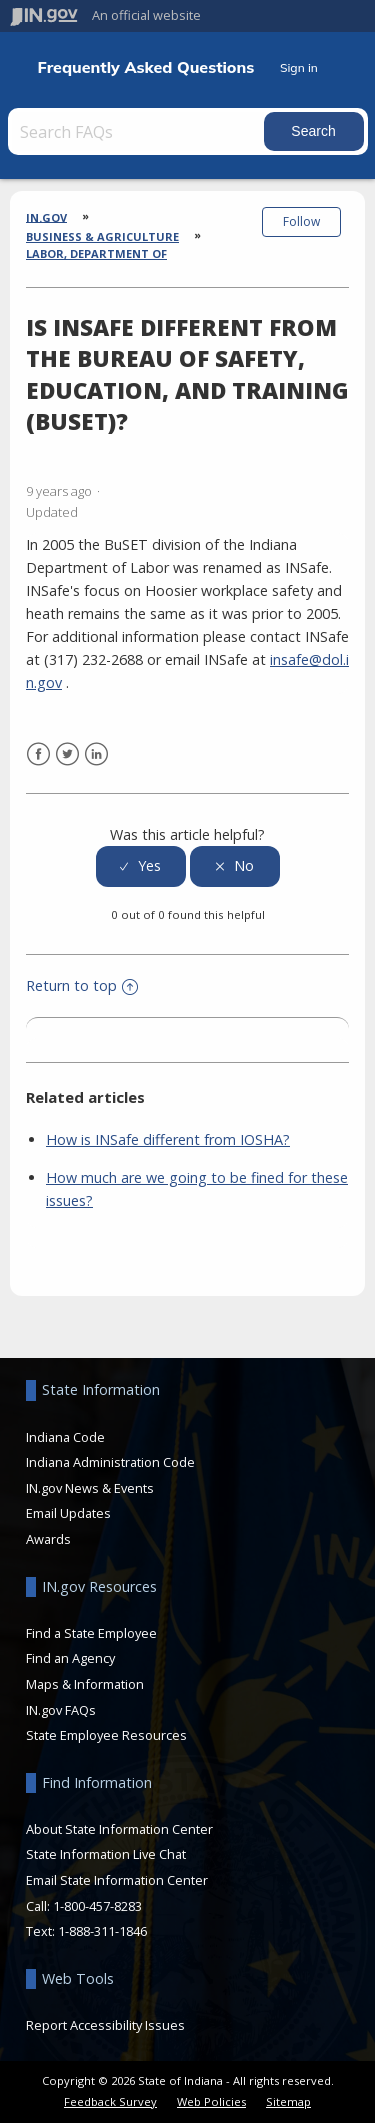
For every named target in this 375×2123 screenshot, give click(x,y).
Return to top (82, 985)
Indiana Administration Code (110, 1462)
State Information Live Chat (106, 1854)
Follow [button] (301, 221)
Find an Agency (70, 1658)
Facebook (38, 754)
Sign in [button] (299, 67)
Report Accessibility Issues (105, 2025)
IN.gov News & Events (90, 1488)
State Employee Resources (106, 1735)
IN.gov (46, 216)
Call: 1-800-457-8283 (84, 1906)
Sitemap (288, 2101)
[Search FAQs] (138, 131)
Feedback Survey (110, 2101)
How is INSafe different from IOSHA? (168, 1139)
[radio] (141, 866)
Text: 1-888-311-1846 (86, 1931)
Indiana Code (65, 1437)
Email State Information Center (117, 1880)
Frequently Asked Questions (146, 67)
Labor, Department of (96, 253)
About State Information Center (119, 1829)
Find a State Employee (91, 1633)
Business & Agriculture (102, 236)
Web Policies (211, 2101)
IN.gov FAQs (61, 1710)
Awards (48, 1539)
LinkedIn (96, 754)
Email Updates (68, 1513)
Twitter (67, 754)
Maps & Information (85, 1684)
